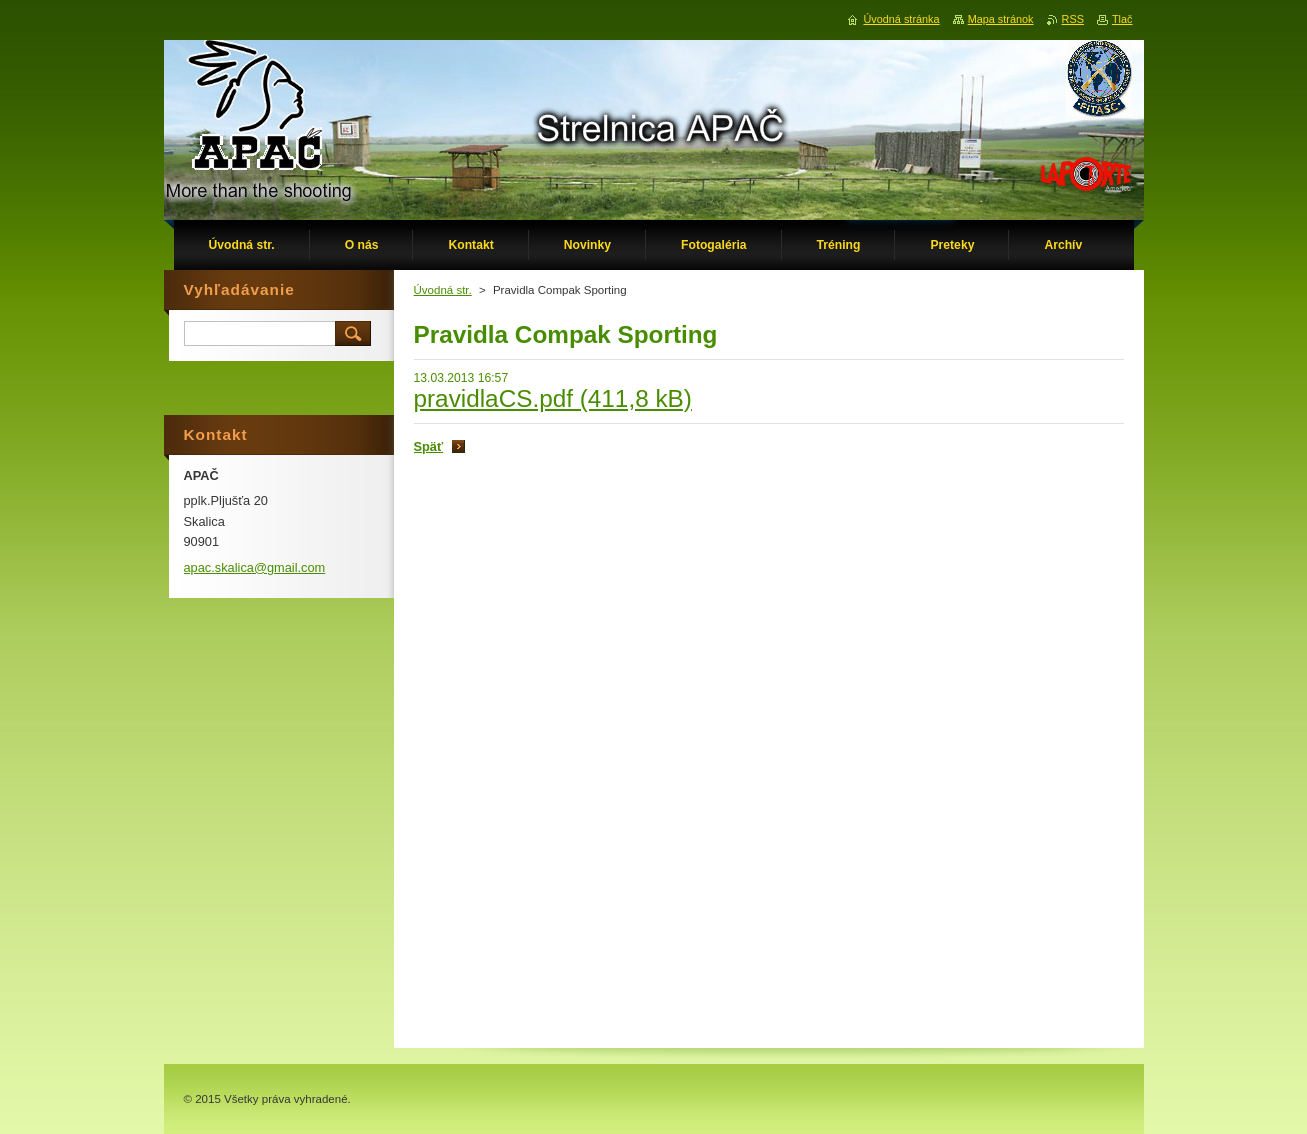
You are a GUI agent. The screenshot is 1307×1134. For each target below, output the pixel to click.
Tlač (1122, 19)
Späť (429, 446)
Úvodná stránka (901, 19)
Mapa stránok (1001, 19)
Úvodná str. (443, 290)
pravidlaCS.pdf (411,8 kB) (553, 398)
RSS (1073, 19)
